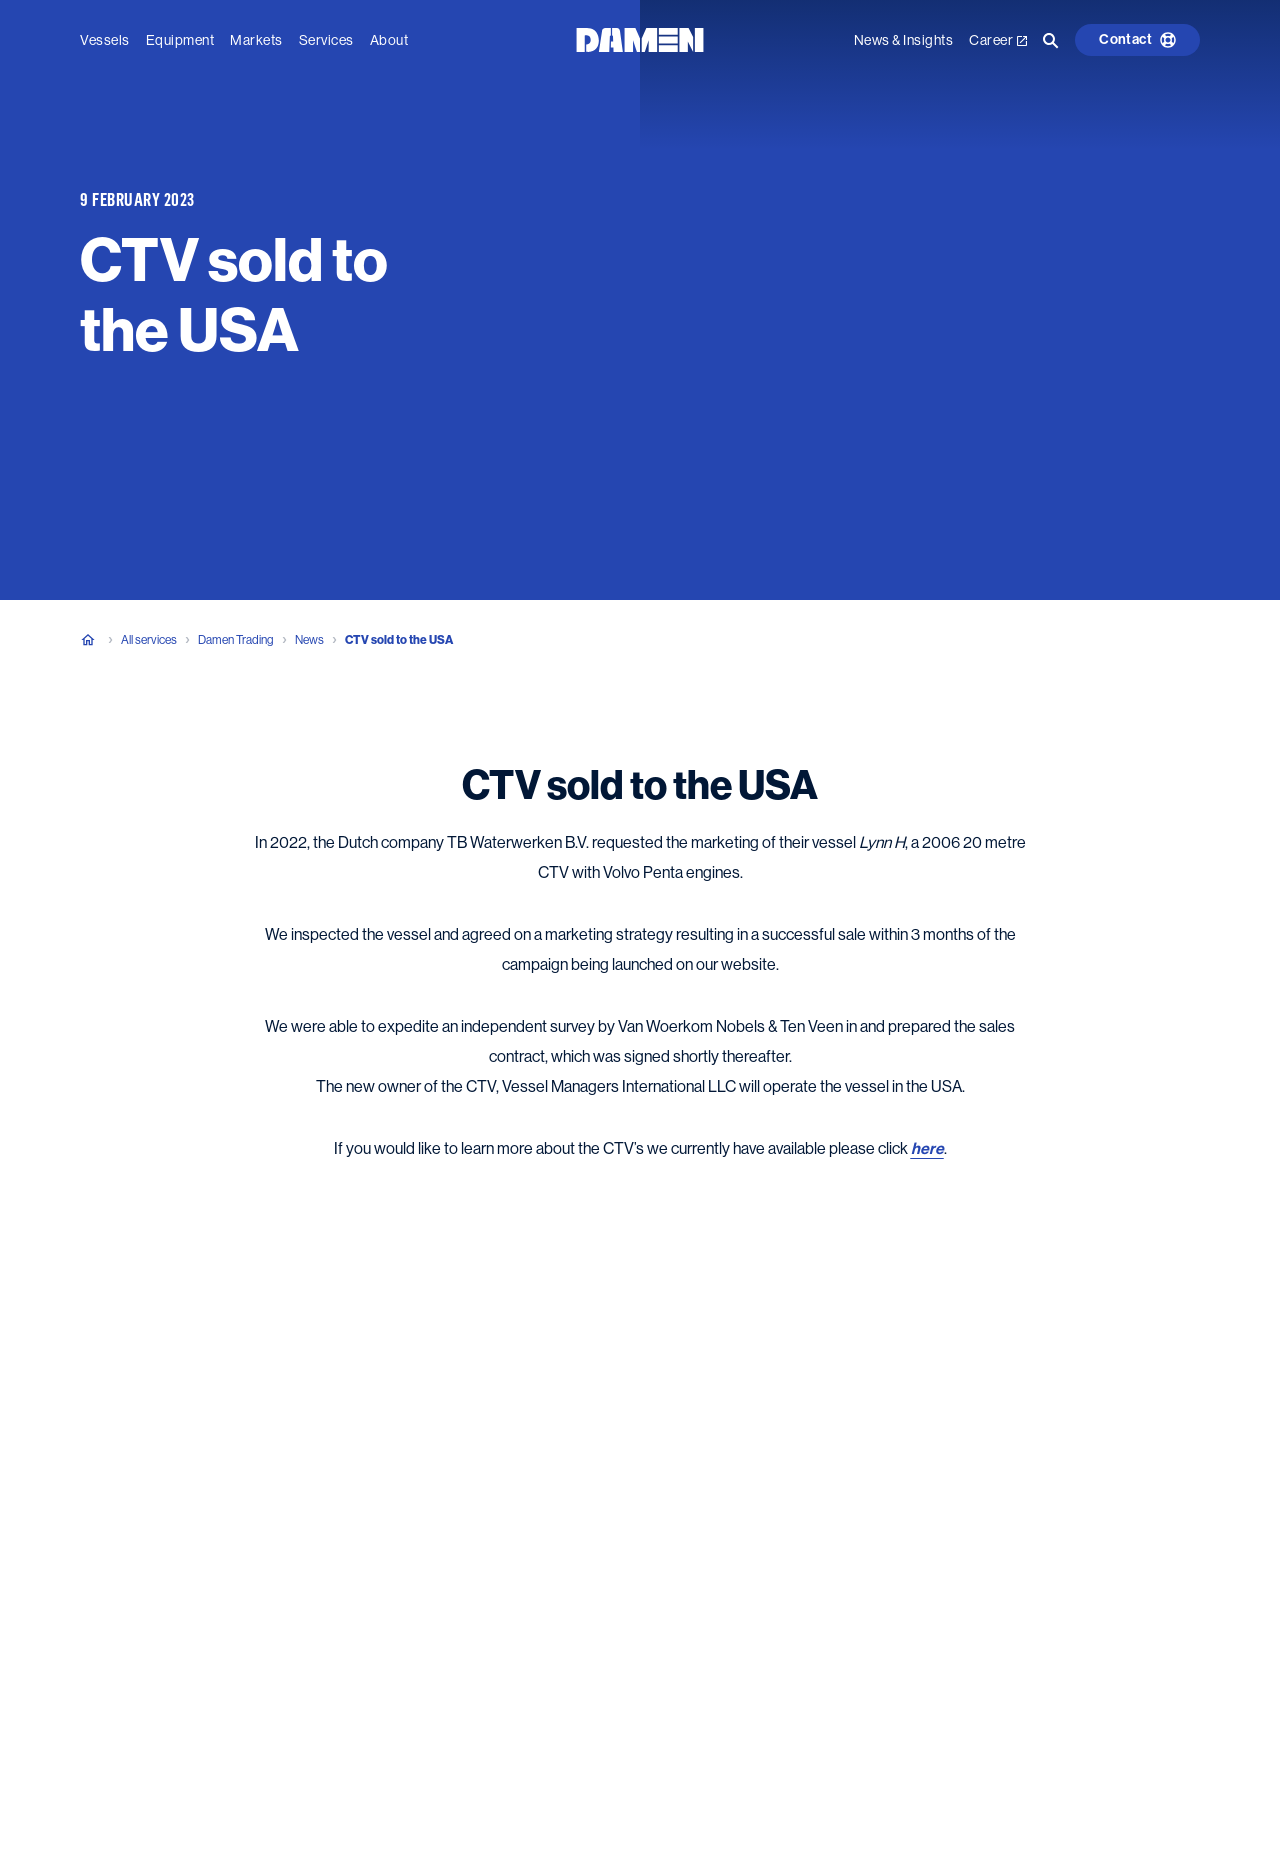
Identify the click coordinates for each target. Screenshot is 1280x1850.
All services (149, 640)
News (309, 640)
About (389, 40)
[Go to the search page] (1051, 40)
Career (998, 40)
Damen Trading (236, 640)
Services (326, 40)
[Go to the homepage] (640, 38)
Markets (256, 40)
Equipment (180, 40)
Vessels (105, 40)
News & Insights (904, 40)
